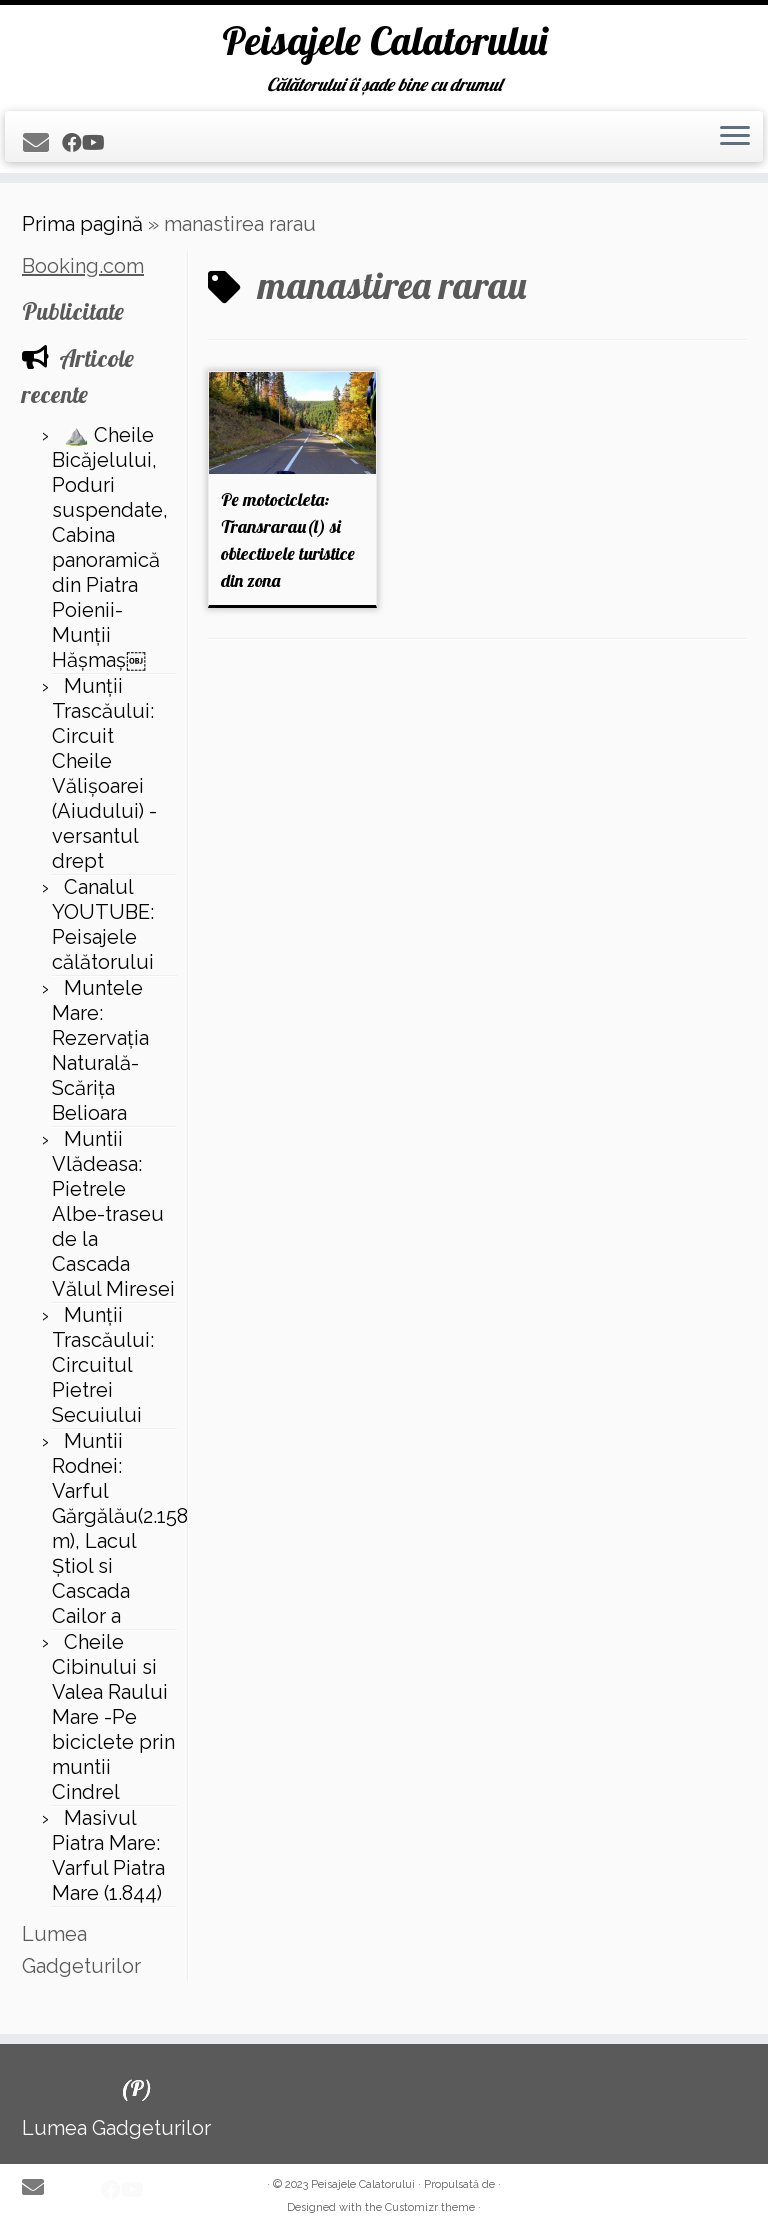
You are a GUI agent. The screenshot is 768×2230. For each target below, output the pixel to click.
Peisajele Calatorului (384, 40)
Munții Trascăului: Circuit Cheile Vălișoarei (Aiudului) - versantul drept (104, 773)
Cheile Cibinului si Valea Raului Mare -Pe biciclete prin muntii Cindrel (113, 1717)
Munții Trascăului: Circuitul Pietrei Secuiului (103, 1365)
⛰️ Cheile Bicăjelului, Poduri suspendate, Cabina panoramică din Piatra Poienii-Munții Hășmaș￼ (110, 547)
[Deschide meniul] (735, 137)
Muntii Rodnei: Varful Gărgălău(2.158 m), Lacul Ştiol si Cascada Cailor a (120, 1528)
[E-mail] (42, 143)
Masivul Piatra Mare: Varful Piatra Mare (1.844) (108, 1855)
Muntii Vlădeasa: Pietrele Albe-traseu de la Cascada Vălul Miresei (113, 1214)
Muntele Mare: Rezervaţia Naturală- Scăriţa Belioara (100, 1050)
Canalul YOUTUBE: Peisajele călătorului (103, 924)
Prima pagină (82, 224)
